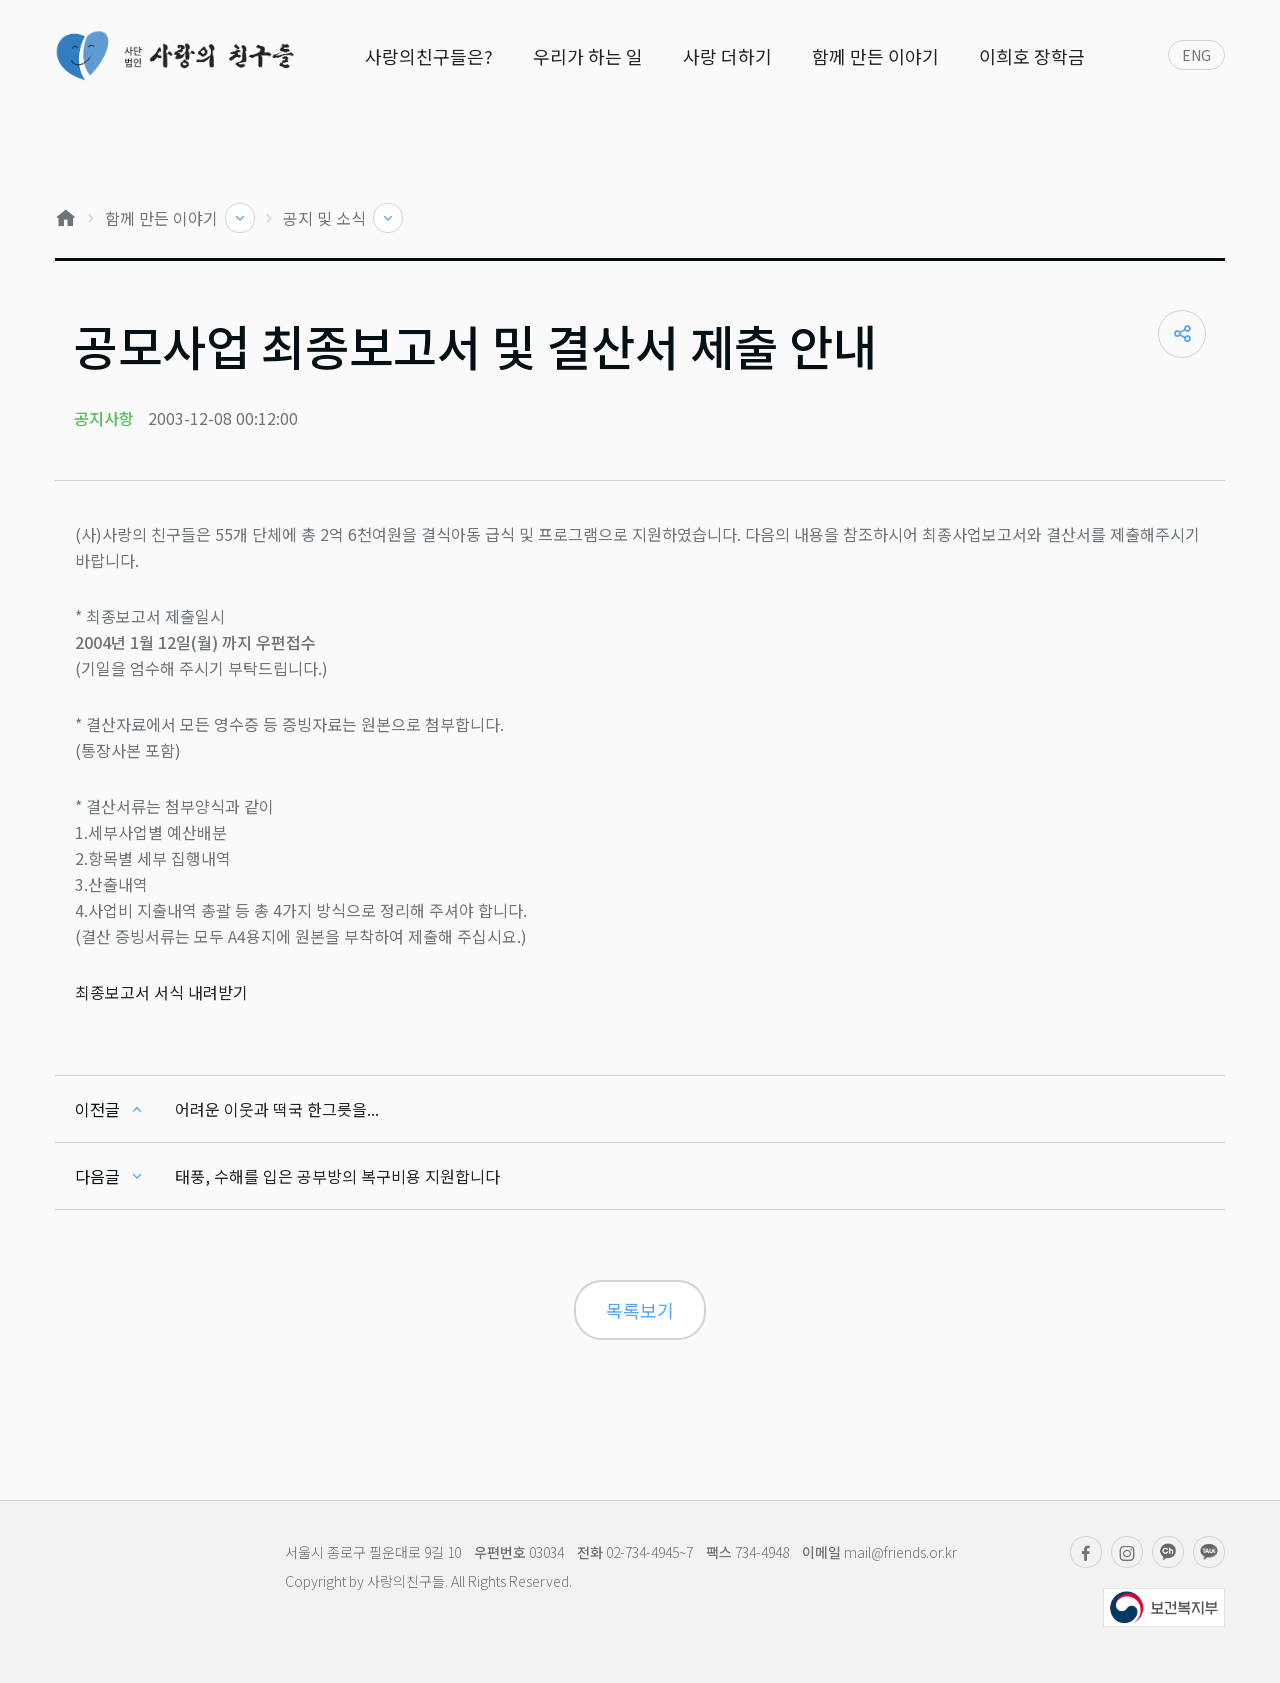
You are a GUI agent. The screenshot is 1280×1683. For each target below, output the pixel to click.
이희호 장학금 (1032, 56)
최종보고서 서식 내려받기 (161, 992)
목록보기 (640, 1310)
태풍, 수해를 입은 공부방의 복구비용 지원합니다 (337, 1176)
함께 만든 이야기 (875, 56)
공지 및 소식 (326, 218)
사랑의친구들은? (429, 56)
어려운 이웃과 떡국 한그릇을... (277, 1109)
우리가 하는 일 (588, 56)
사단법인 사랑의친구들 (174, 55)
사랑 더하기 (727, 56)
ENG (1196, 55)
